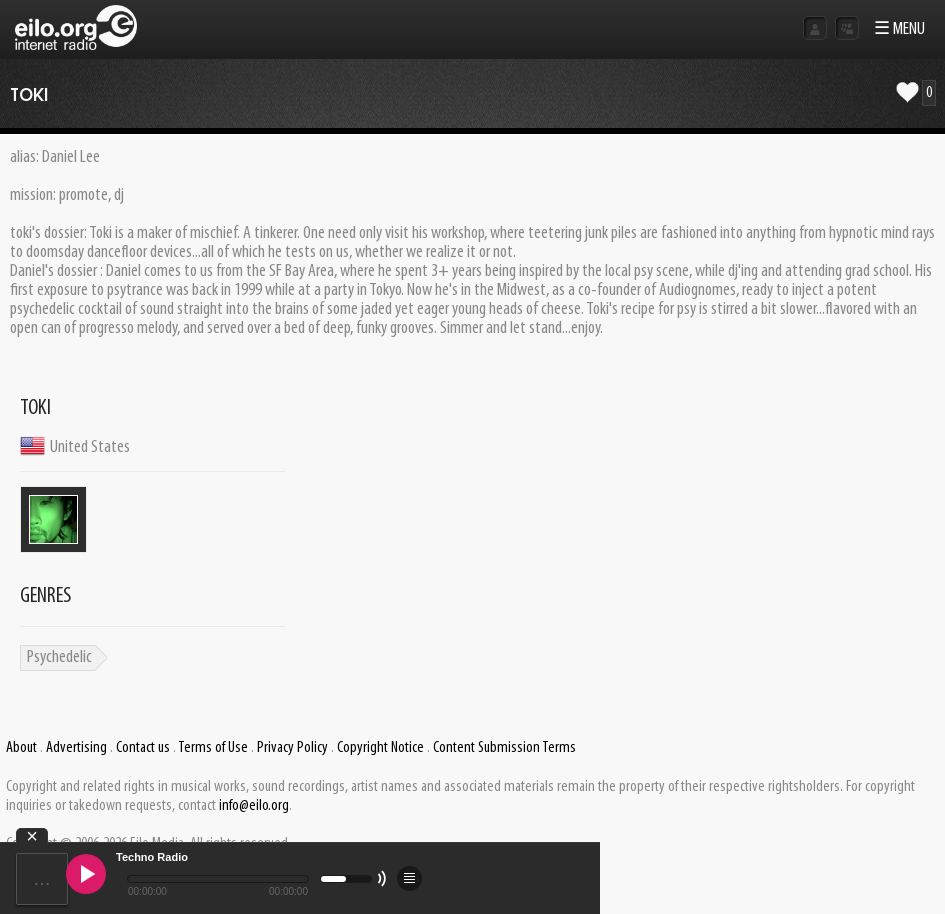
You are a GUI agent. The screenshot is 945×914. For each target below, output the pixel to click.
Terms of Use (213, 748)
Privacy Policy (292, 748)
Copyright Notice (380, 748)
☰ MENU (899, 29)
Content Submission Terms (504, 748)
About (21, 748)
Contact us (143, 748)
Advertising (76, 748)
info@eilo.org (254, 806)
